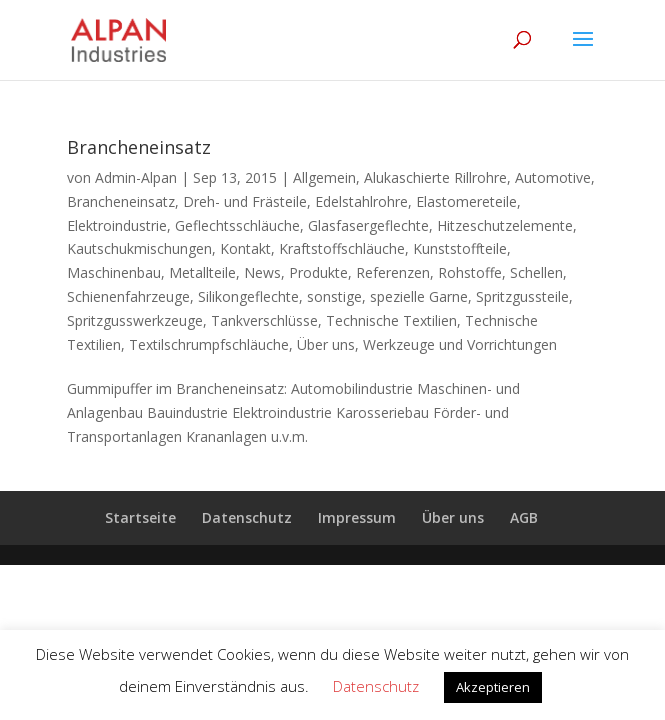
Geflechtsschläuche (237, 225)
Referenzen (393, 272)
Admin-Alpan (136, 177)
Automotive (553, 177)
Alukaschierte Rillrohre (435, 177)
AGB (524, 517)
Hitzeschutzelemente (505, 225)
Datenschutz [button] (376, 686)
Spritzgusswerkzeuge (135, 320)
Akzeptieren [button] (493, 687)
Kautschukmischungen (139, 248)
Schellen (536, 272)
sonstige (334, 296)
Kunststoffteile (460, 248)
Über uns (326, 344)
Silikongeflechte (248, 296)
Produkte (318, 272)
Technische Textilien (391, 320)
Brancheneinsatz (139, 147)
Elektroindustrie (117, 225)
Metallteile (202, 272)
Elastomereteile (466, 201)
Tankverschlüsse (264, 320)
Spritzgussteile (522, 296)
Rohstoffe (470, 272)
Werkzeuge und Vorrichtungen (460, 344)
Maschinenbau (114, 272)
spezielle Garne (419, 296)
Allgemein (324, 177)
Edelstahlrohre (361, 201)
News (262, 272)
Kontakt (245, 248)
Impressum (357, 517)
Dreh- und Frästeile (245, 201)
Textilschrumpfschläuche (209, 344)
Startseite (140, 517)
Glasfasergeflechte (368, 225)
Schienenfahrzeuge (128, 296)
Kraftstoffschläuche (342, 248)
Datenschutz (247, 517)
